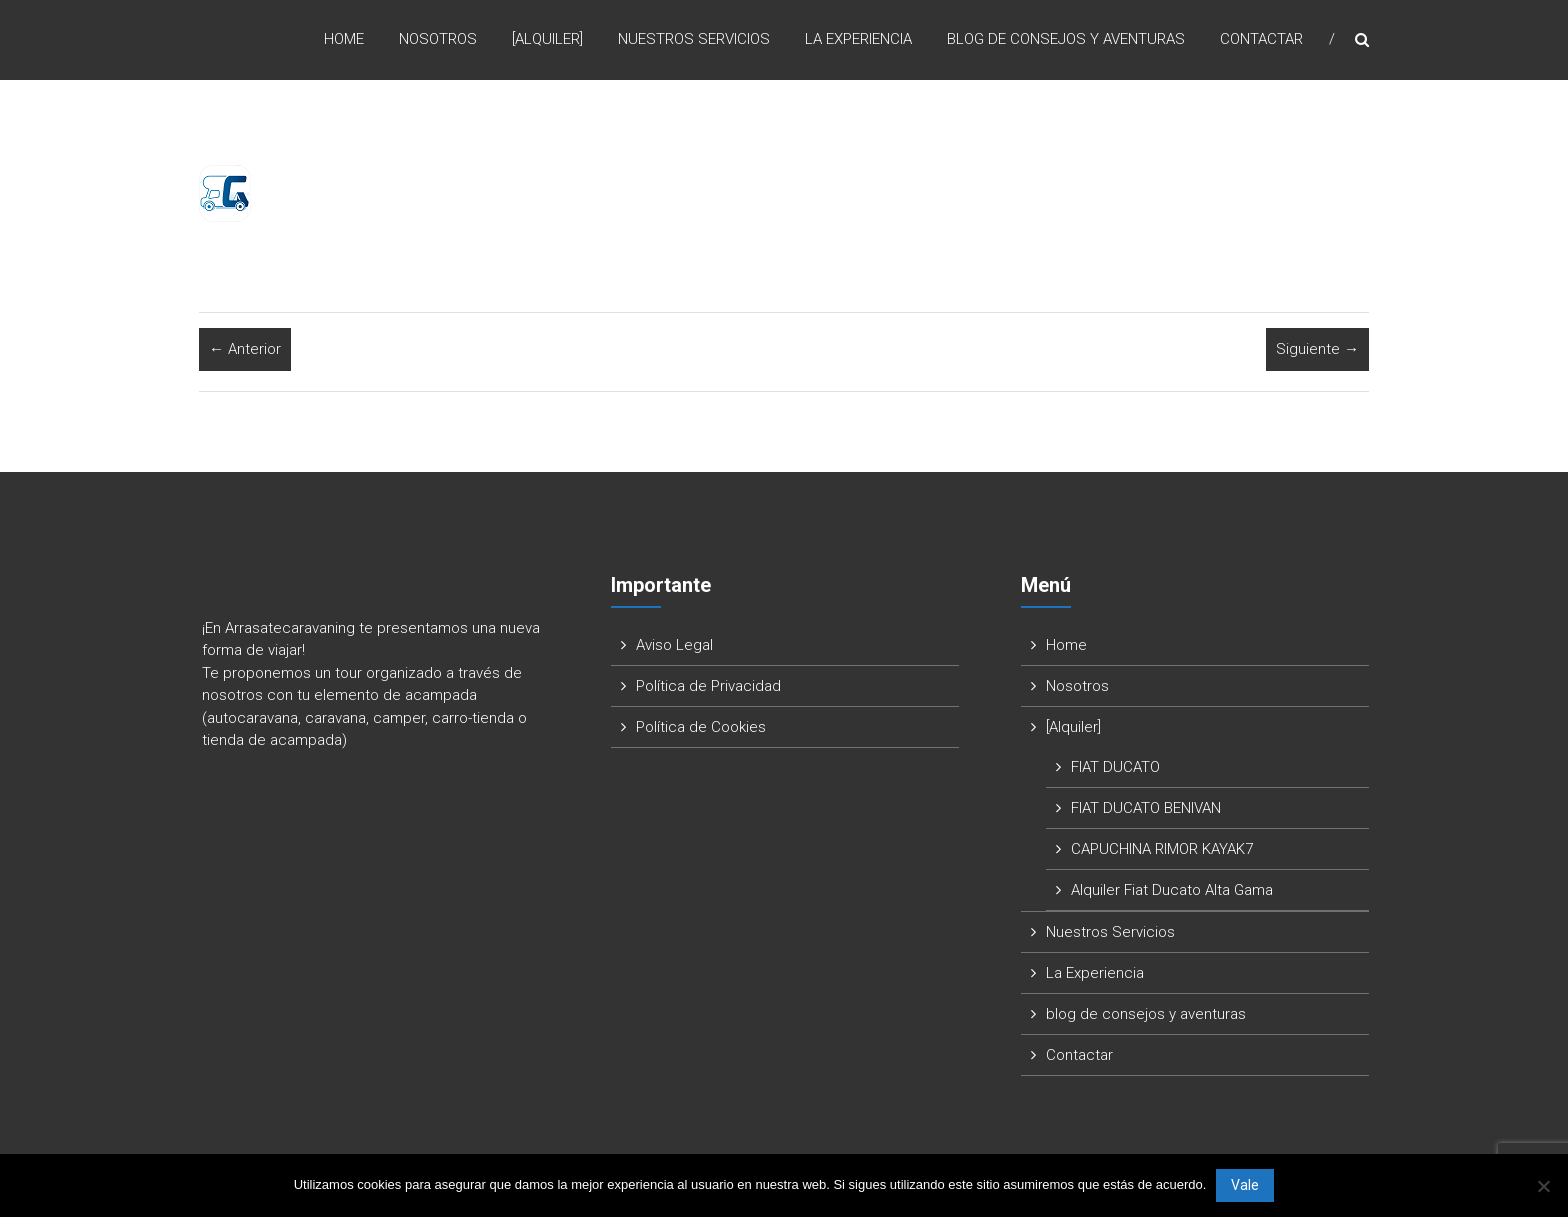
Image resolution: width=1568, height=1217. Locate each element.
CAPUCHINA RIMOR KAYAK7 (1162, 849)
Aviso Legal (674, 645)
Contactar (1261, 39)
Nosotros (438, 39)
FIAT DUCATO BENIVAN (1146, 808)
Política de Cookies (701, 727)
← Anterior (245, 349)
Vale (1245, 1185)
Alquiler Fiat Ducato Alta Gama (1172, 890)
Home (344, 39)
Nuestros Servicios (694, 39)
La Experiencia (858, 39)
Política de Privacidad (708, 686)
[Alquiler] (547, 39)
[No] (1543, 1186)
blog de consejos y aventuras (1066, 39)
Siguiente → (1317, 349)
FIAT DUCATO (1115, 767)
